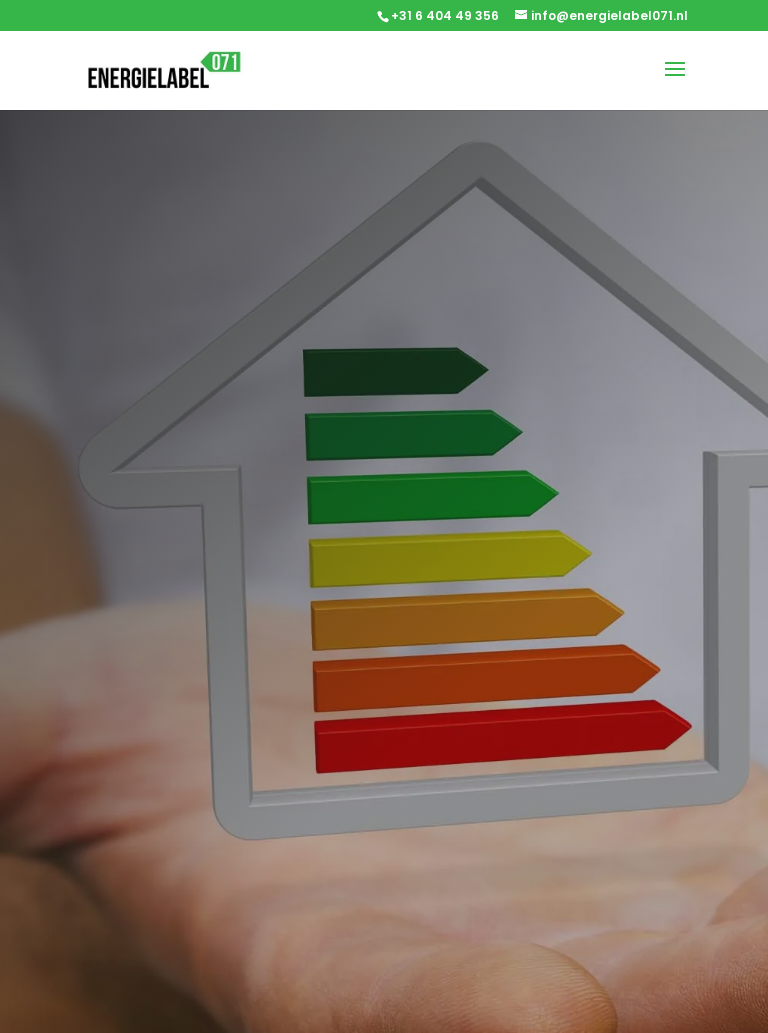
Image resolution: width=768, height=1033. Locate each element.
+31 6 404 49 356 (445, 15)
